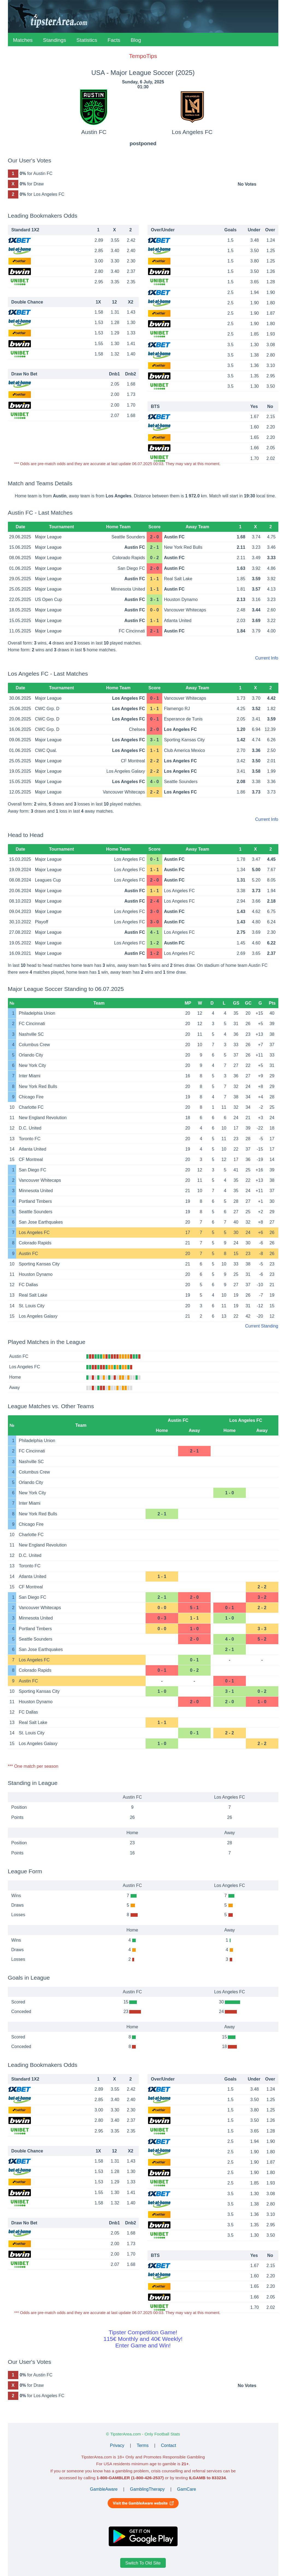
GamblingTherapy (147, 2489)
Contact (168, 2445)
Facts (114, 40)
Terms (143, 2445)
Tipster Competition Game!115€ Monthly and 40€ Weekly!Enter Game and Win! (143, 2339)
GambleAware (103, 2489)
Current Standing (261, 1326)
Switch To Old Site (143, 2562)
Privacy (117, 2445)
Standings (54, 40)
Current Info (266, 658)
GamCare (186, 2489)
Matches (23, 40)
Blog (136, 40)
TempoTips (143, 56)
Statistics (86, 40)
